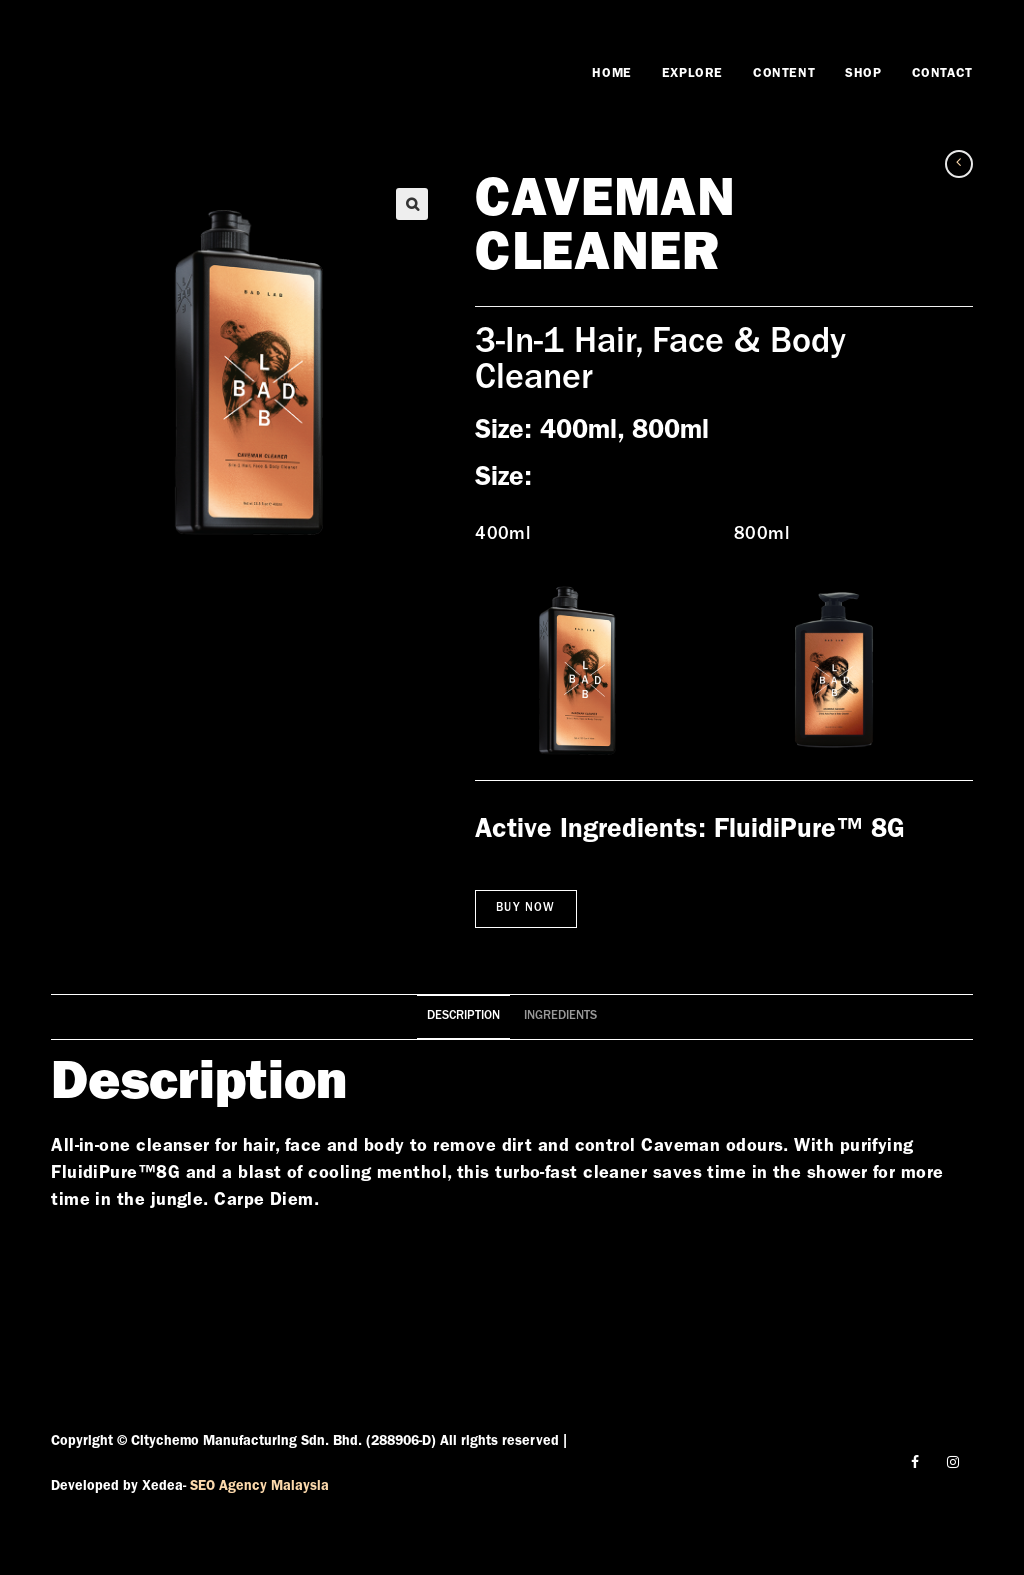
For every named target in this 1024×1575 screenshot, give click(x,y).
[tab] (463, 1017)
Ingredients (560, 1016)
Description (463, 1016)
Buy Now (525, 909)
